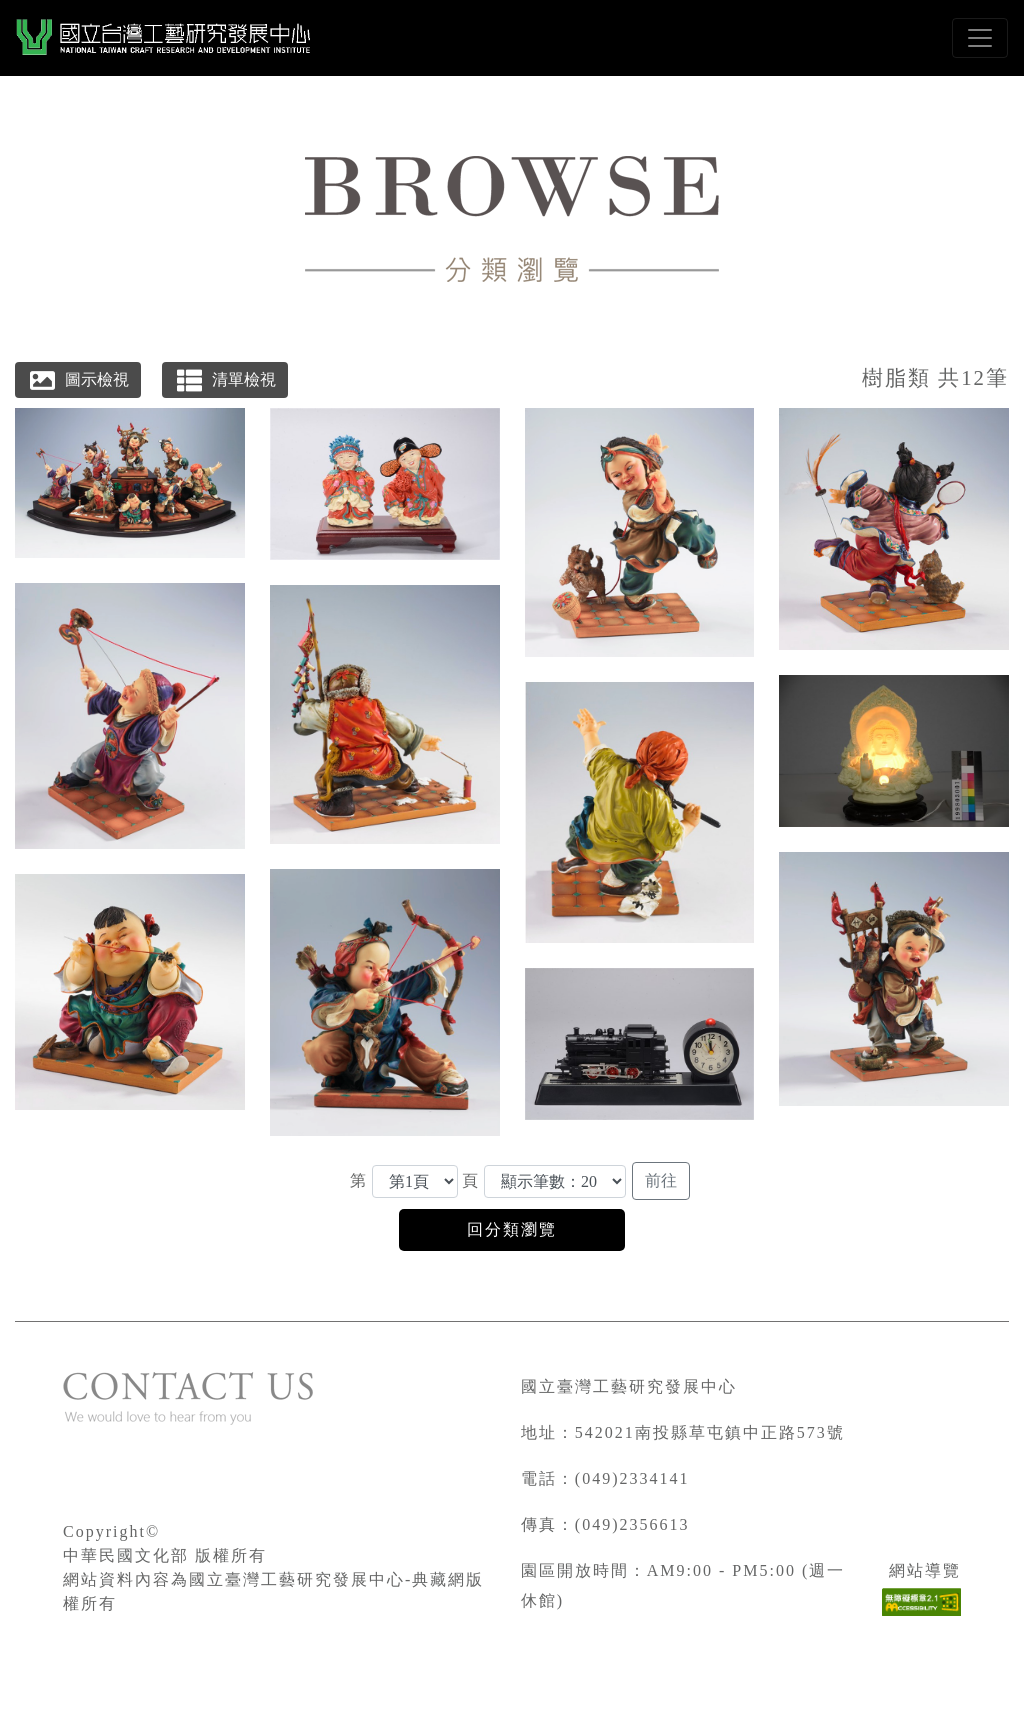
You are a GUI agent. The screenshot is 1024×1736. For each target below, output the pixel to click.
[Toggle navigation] (980, 38)
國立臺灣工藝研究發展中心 (629, 1386)
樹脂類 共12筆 (935, 377)
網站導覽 (925, 1570)
